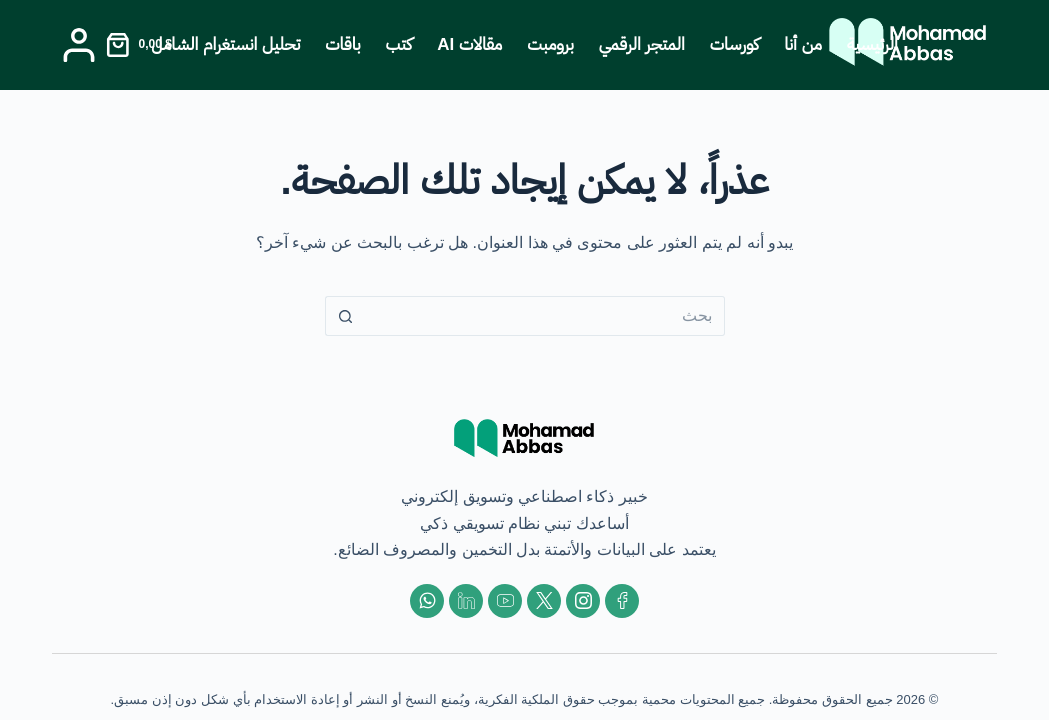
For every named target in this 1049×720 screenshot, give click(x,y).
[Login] (79, 45)
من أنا (803, 44)
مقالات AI (469, 44)
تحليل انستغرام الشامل (225, 44)
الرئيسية (872, 44)
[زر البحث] (345, 316)
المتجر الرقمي (642, 44)
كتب (399, 44)
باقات (342, 44)
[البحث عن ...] (545, 316)
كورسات (734, 44)
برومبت (550, 44)
